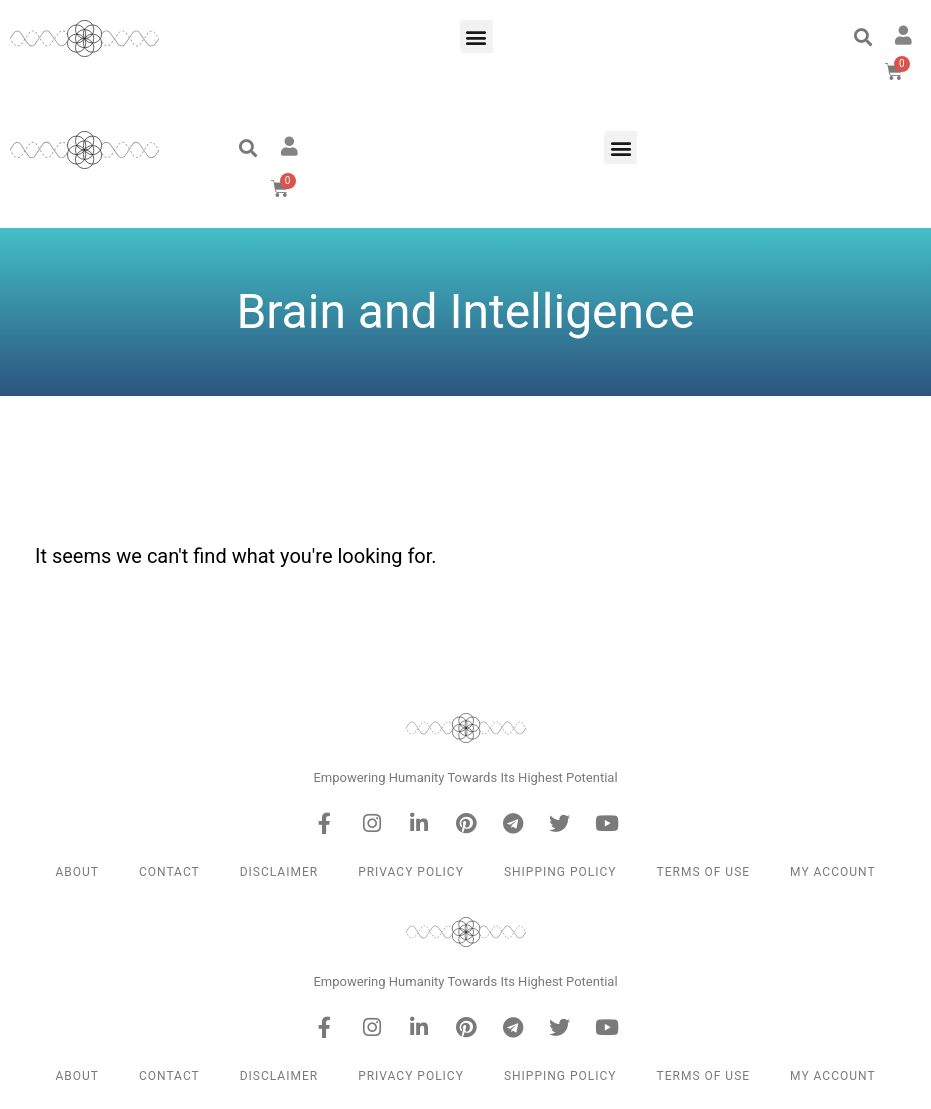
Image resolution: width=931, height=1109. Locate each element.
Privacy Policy (411, 872)
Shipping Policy (560, 872)
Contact (169, 872)
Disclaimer (279, 872)
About (77, 872)
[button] (476, 36)
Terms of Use (704, 872)
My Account (832, 872)
